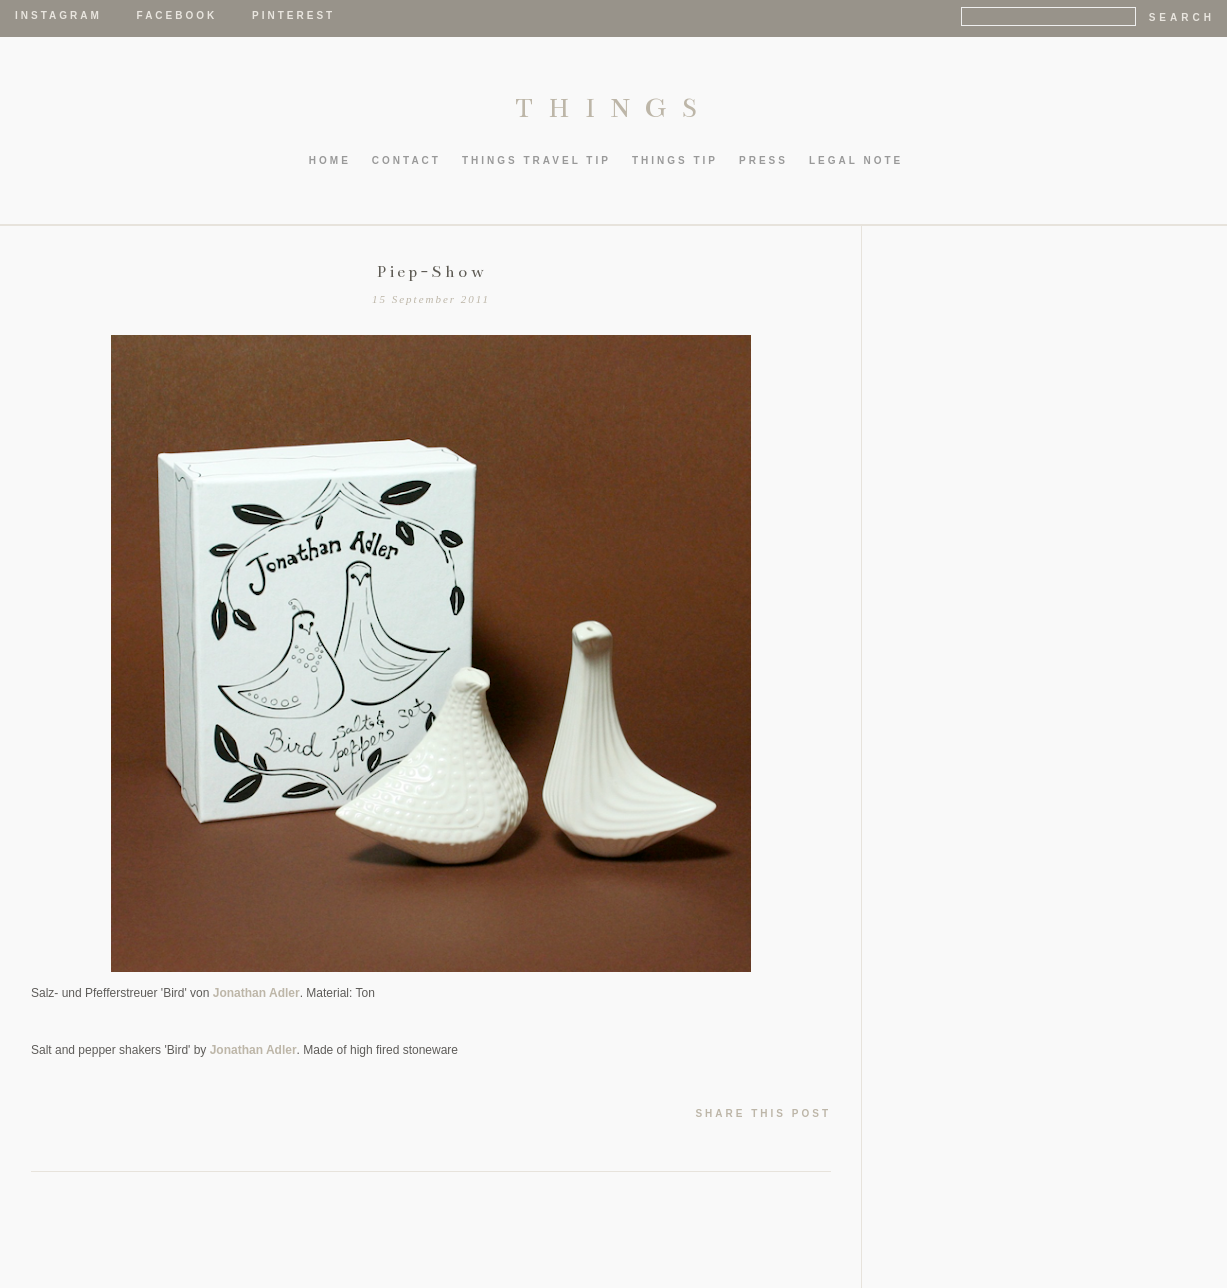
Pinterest (293, 15)
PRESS (763, 160)
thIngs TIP (675, 160)
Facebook (177, 15)
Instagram (58, 15)
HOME (330, 160)
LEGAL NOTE (856, 160)
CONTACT (406, 160)
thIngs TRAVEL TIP (536, 160)
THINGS (613, 108)
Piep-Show (431, 272)
